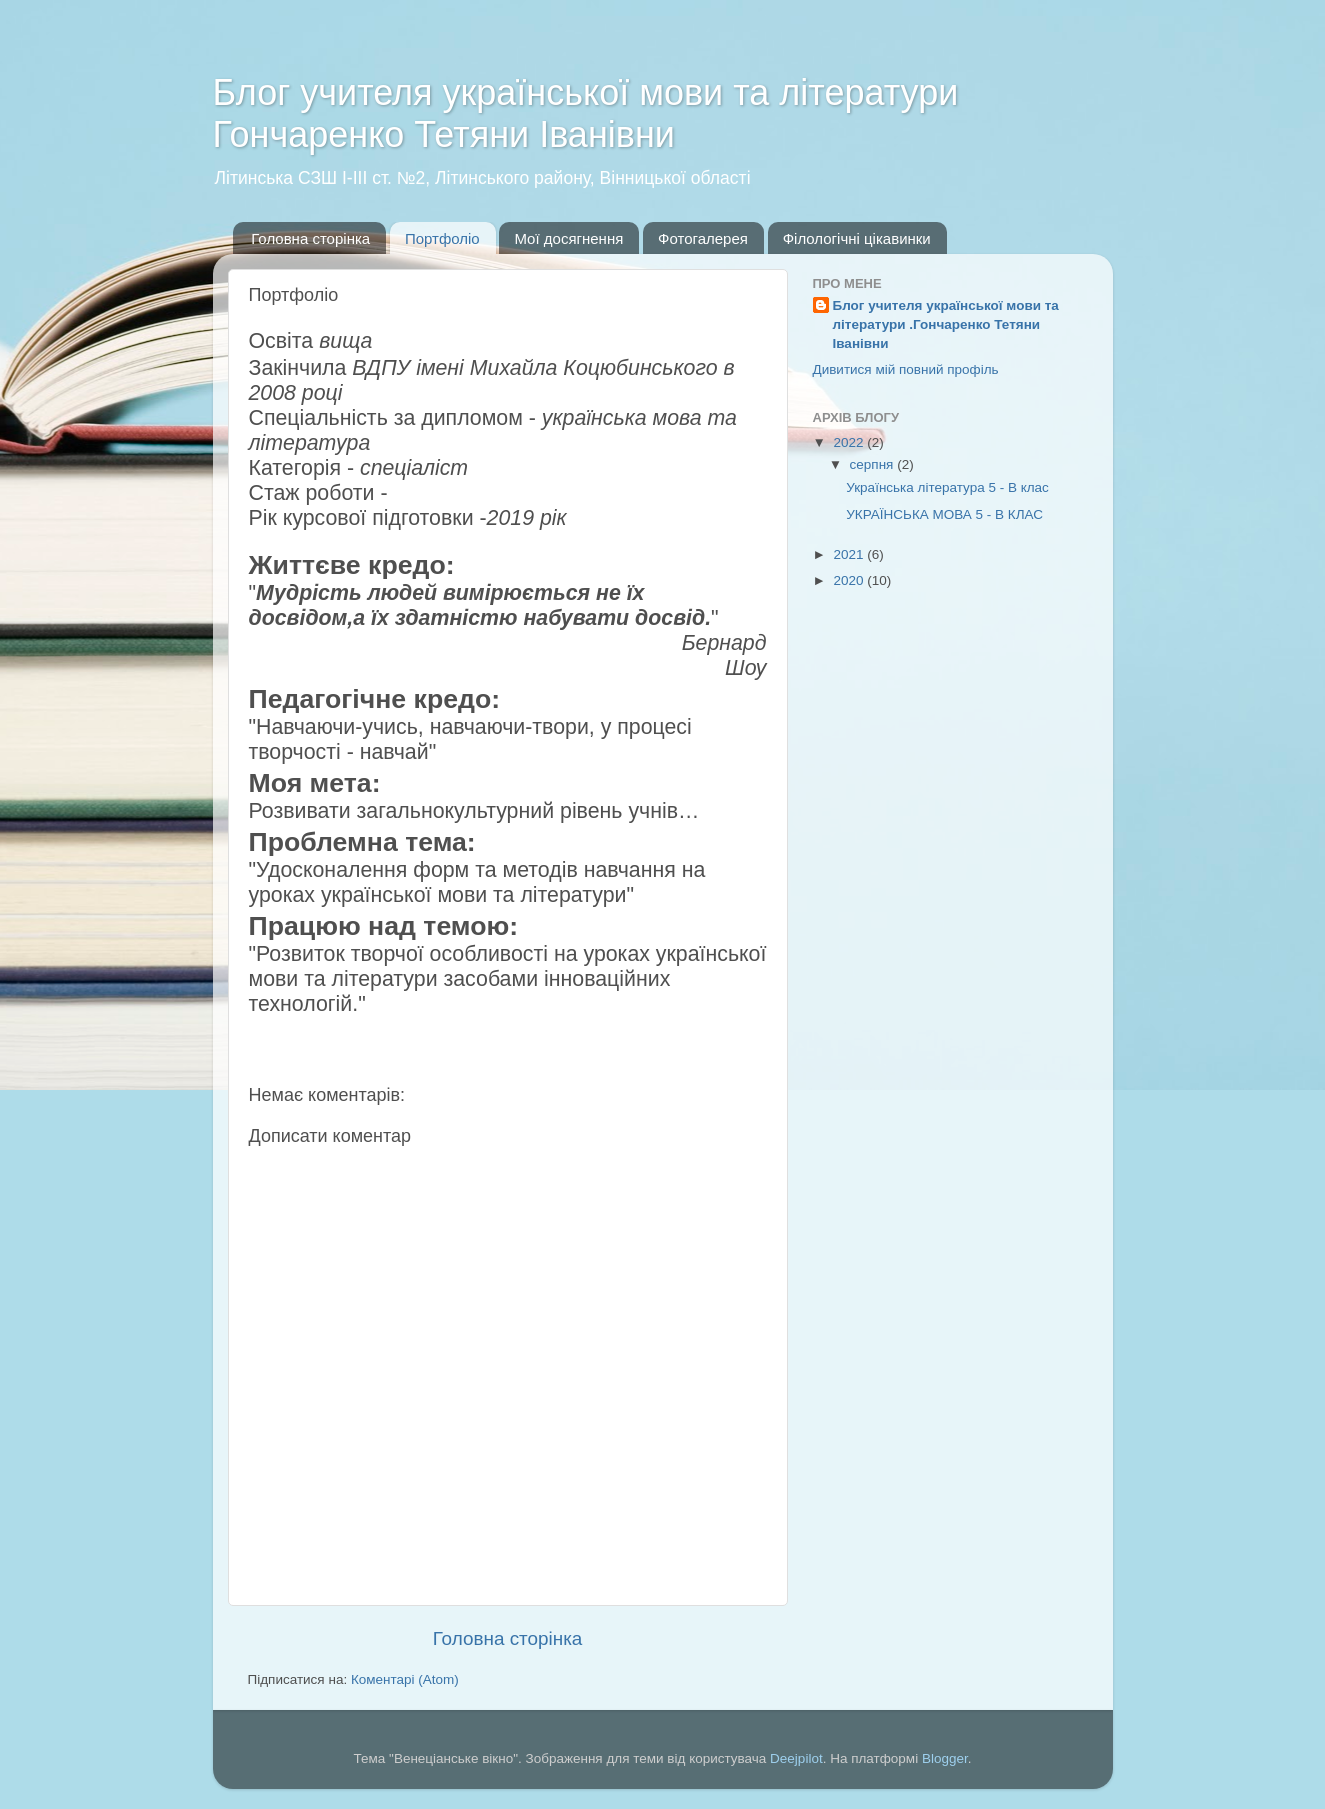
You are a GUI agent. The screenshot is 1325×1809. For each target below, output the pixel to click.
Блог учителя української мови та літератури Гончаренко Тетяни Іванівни (586, 113)
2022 (850, 442)
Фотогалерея (703, 238)
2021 (850, 554)
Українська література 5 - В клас (947, 487)
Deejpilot (796, 1758)
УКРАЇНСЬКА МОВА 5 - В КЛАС (944, 514)
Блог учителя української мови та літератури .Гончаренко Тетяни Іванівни (946, 324)
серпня (874, 464)
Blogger (945, 1758)
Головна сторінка (310, 238)
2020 (850, 580)
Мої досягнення (568, 238)
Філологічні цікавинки (857, 238)
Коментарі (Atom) (405, 1679)
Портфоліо (442, 238)
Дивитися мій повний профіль (906, 369)
